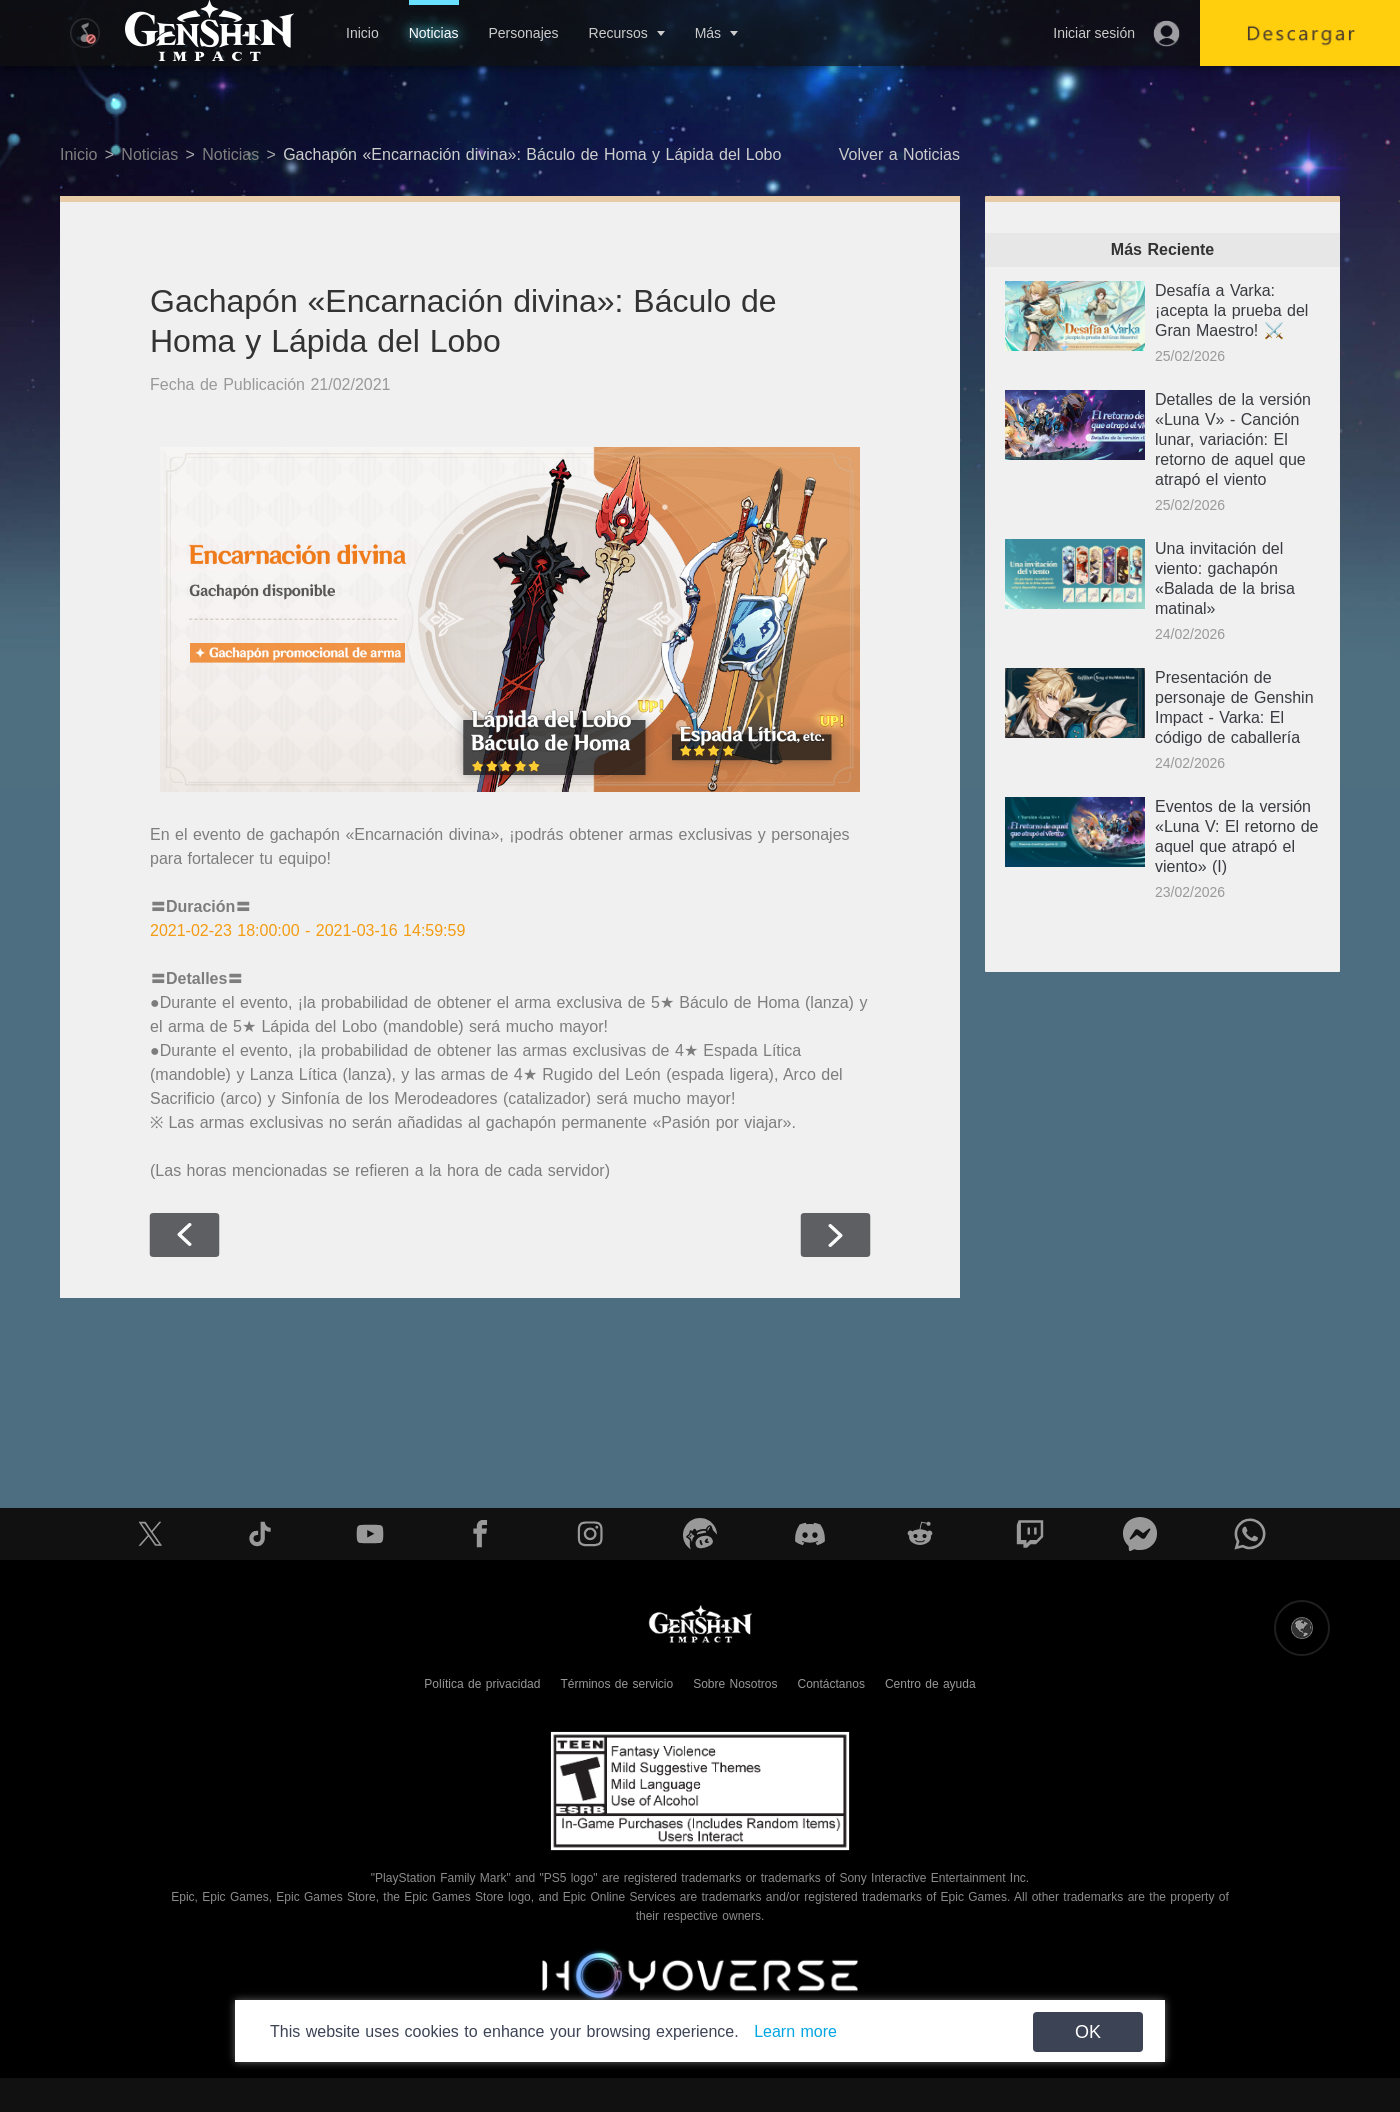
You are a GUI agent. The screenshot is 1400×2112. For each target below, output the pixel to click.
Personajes (523, 33)
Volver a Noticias (899, 154)
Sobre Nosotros (735, 1684)
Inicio (362, 33)
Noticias (434, 33)
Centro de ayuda (930, 1684)
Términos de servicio (616, 1684)
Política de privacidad (482, 1684)
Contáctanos (831, 1684)
